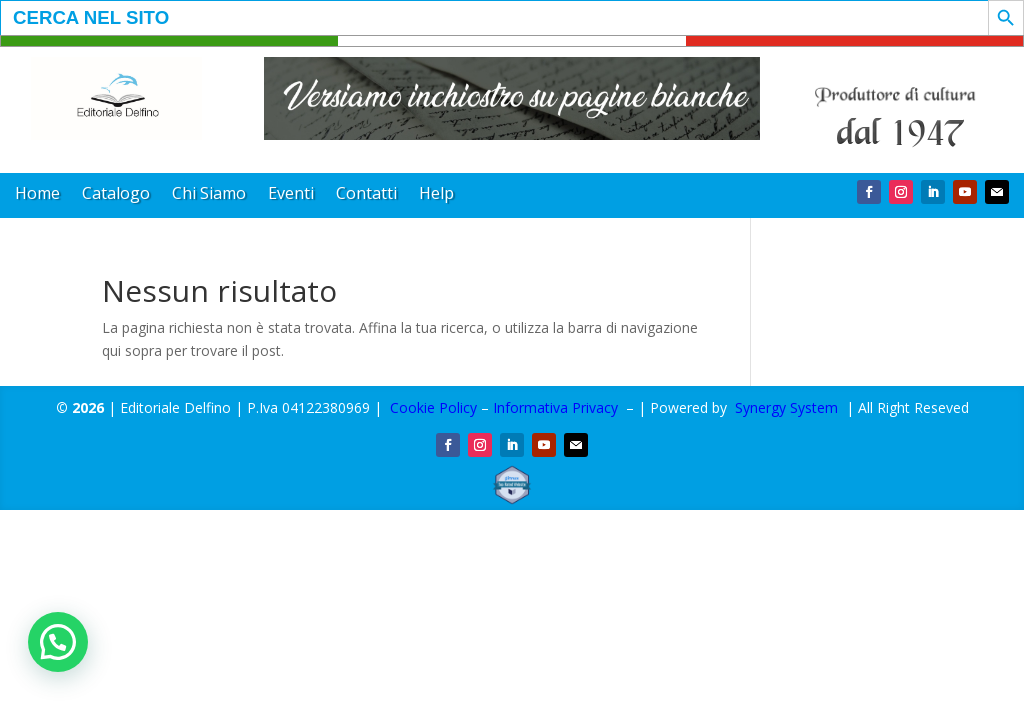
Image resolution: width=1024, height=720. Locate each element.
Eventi (291, 195)
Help (436, 195)
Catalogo (116, 195)
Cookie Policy (433, 407)
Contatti (366, 195)
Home (37, 195)
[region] (512, 98)
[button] (512, 98)
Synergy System (786, 407)
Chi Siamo (209, 195)
